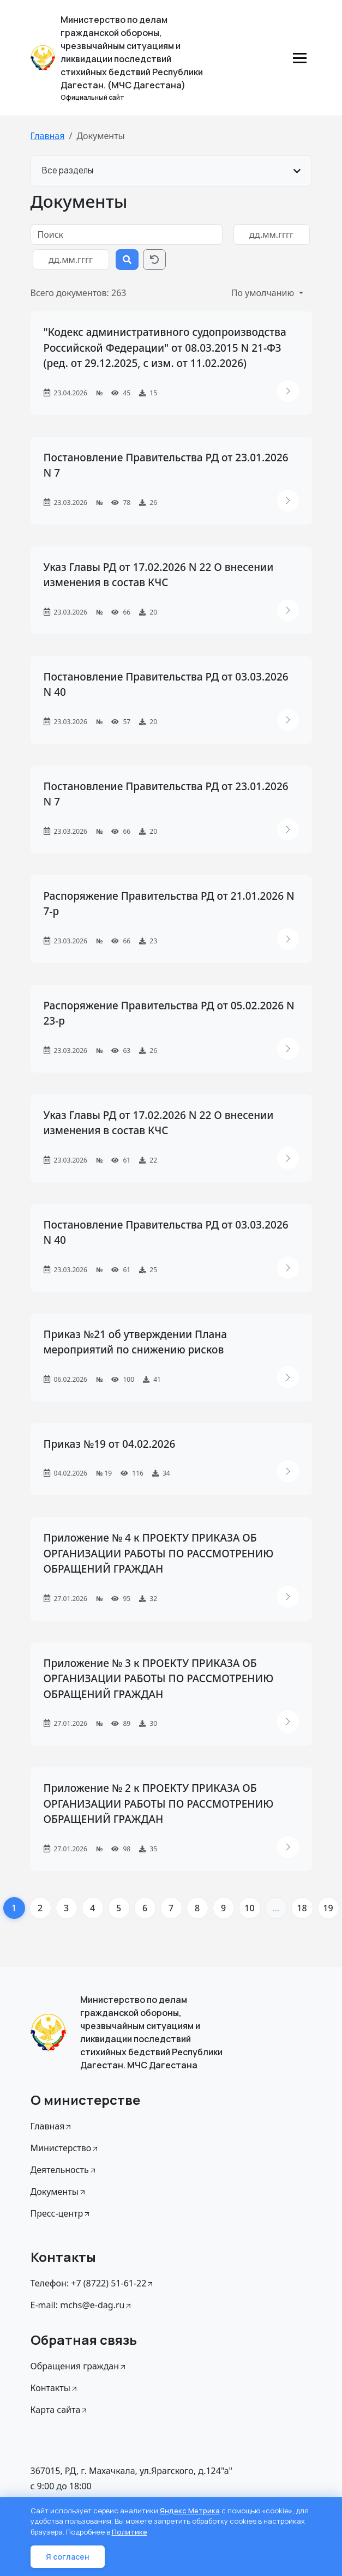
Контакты (55, 2388)
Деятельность (64, 2170)
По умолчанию (264, 293)
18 (302, 1908)
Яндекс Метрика (190, 2510)
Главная (48, 136)
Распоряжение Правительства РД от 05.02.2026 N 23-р (169, 1013)
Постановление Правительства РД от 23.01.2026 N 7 (166, 465)
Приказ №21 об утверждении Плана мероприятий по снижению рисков (135, 1342)
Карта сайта (60, 2410)
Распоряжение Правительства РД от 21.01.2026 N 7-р (169, 904)
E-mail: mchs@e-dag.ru (82, 2305)
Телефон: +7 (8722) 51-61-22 (93, 2283)
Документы (59, 2192)
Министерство (65, 2148)
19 (328, 1908)
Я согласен (67, 2556)
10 (249, 1908)
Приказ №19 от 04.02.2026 (110, 1444)
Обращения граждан (79, 2366)
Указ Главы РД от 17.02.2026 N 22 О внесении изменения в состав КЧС (159, 575)
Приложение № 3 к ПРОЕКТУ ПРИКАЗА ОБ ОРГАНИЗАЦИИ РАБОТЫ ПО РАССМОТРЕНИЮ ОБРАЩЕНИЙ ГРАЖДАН (159, 1678)
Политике (129, 2532)
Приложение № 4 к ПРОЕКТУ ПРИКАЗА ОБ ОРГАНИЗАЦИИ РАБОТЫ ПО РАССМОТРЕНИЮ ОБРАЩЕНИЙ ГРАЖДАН (159, 1553)
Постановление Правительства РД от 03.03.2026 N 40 (166, 685)
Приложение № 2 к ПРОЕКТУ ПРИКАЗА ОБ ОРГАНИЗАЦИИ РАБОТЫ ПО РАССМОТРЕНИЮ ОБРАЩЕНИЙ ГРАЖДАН (159, 1803)
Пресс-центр (61, 2213)
